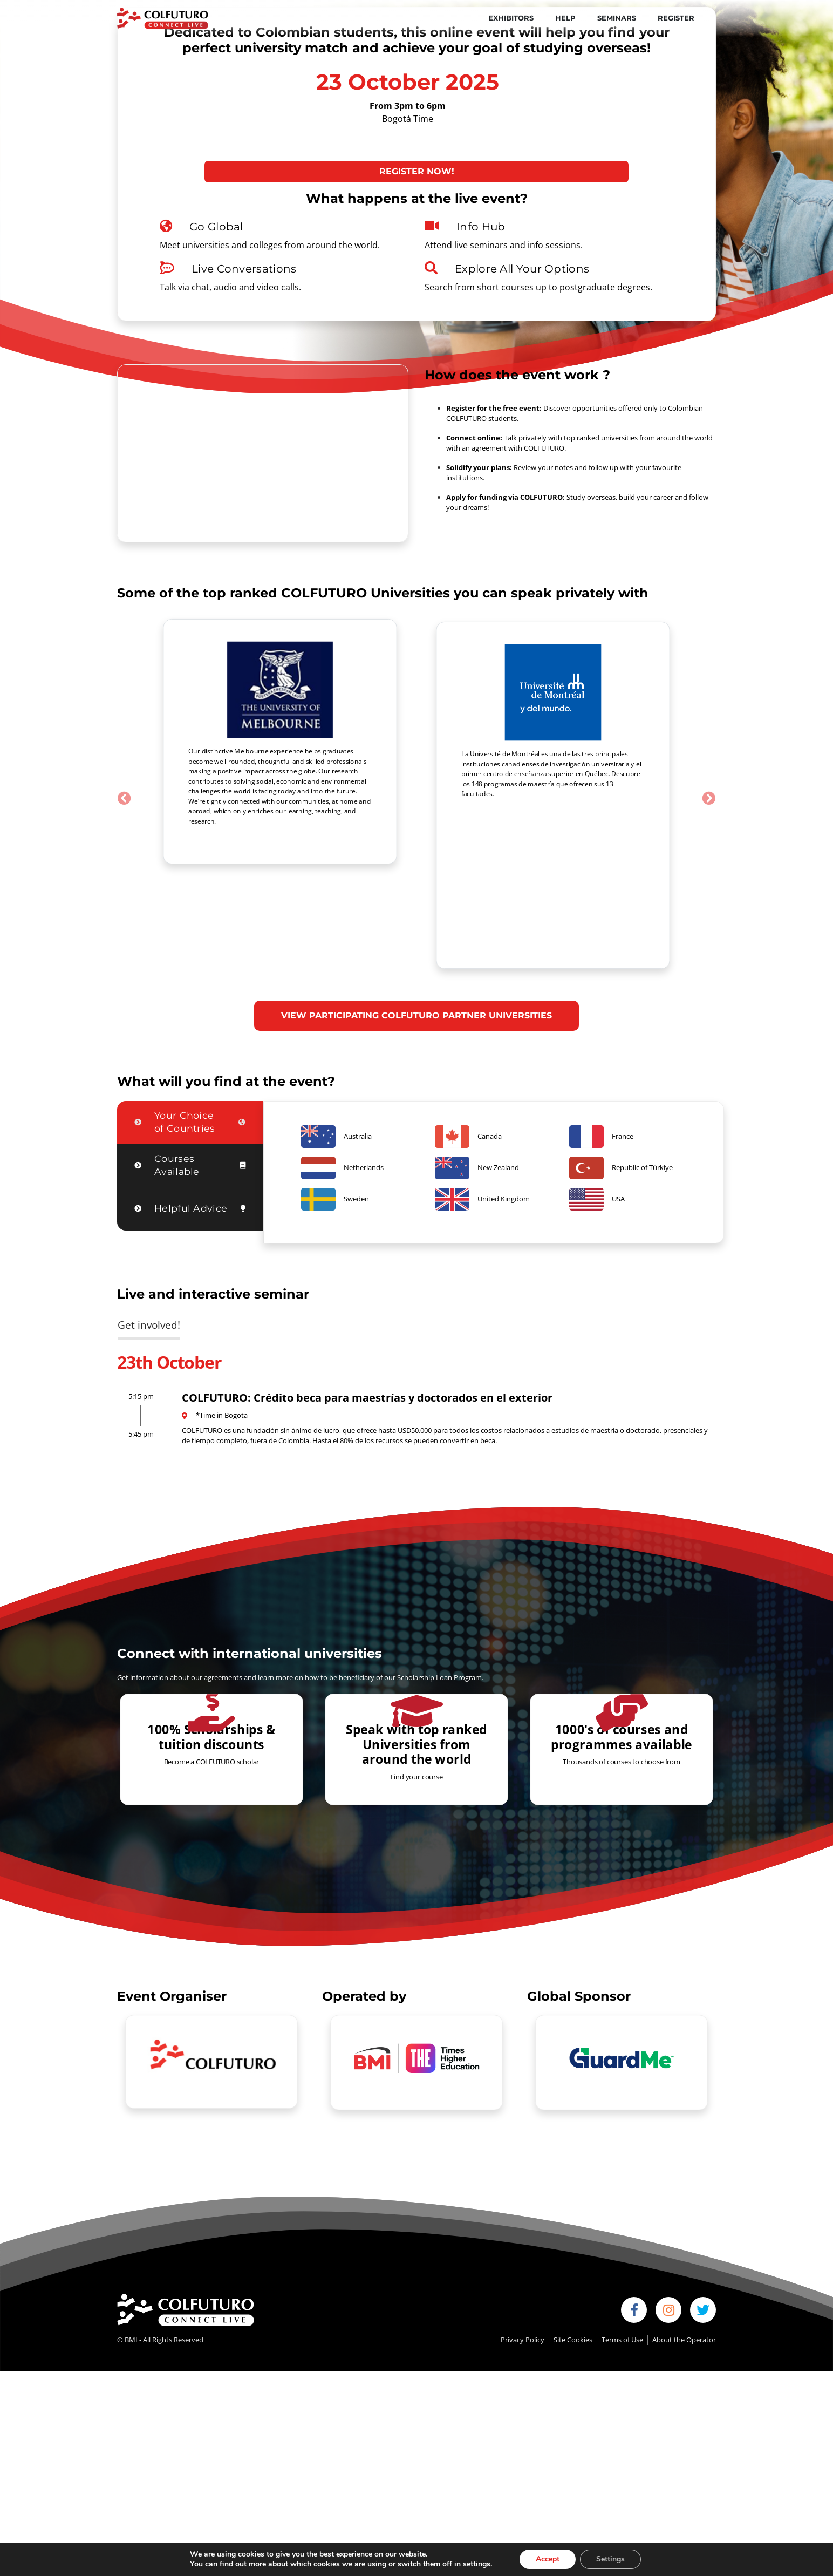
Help (565, 17)
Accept (547, 2559)
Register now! (416, 171)
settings (476, 2564)
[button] (124, 744)
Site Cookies (573, 2232)
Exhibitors (511, 17)
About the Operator (684, 2232)
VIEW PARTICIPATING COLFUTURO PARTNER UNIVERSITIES (416, 908)
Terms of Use (622, 2232)
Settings (610, 2559)
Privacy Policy (522, 2232)
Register (676, 17)
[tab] (190, 1014)
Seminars (616, 17)
